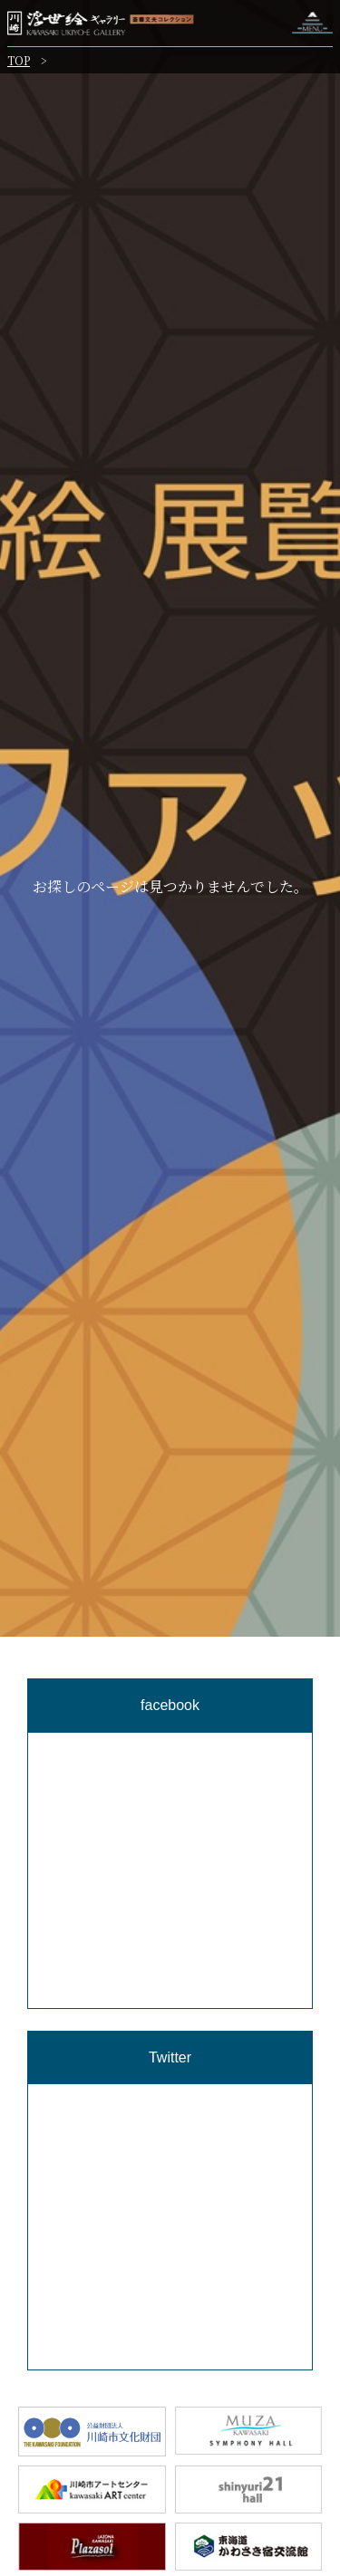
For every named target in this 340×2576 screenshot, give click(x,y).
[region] (170, 1951)
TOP (18, 60)
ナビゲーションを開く (312, 23)
